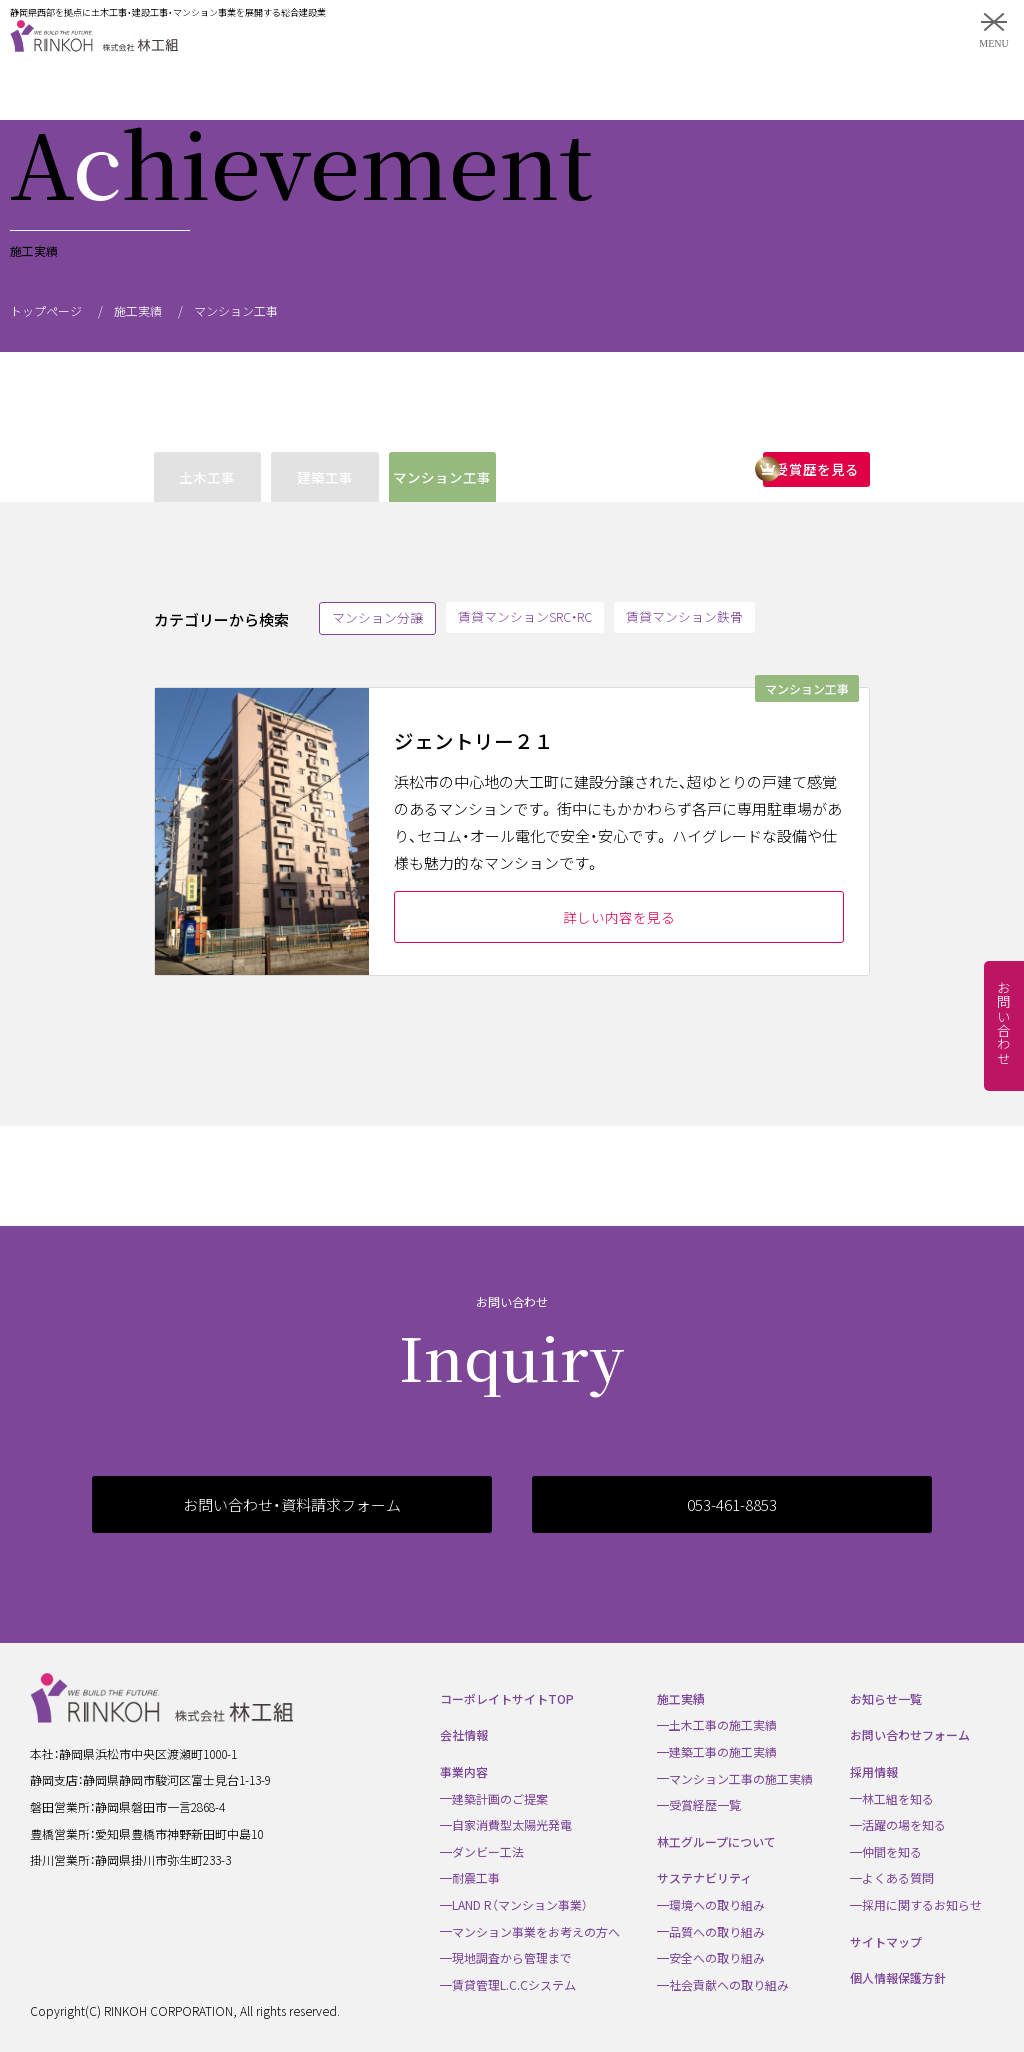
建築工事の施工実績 (723, 1751)
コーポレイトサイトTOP (507, 1698)
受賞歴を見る (817, 469)
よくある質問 (898, 1877)
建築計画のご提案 (500, 1798)
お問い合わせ (1004, 1023)
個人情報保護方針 (898, 1977)
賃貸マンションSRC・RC (525, 616)
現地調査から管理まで (512, 1957)
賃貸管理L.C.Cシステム (514, 1984)
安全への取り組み (717, 1957)
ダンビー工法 (488, 1851)
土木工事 (207, 477)
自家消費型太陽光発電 (512, 1824)
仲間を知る (892, 1851)
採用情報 (874, 1771)
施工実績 (138, 310)
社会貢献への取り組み (729, 1984)
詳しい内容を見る (619, 917)
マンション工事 (442, 477)
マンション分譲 (377, 617)
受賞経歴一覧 (705, 1804)
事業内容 (464, 1771)
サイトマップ (886, 1941)
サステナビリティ (704, 1877)
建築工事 (325, 477)
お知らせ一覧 (886, 1698)
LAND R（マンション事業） (520, 1904)
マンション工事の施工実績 (741, 1778)
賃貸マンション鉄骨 (684, 616)
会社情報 (464, 1734)
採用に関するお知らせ (922, 1904)
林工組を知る (898, 1798)
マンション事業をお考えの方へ (536, 1931)
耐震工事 (476, 1877)
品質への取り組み (717, 1931)
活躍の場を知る (904, 1824)
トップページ (46, 310)
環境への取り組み (717, 1904)
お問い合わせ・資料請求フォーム (292, 1504)
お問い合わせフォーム (910, 1734)
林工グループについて (716, 1841)
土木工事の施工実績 (723, 1724)
